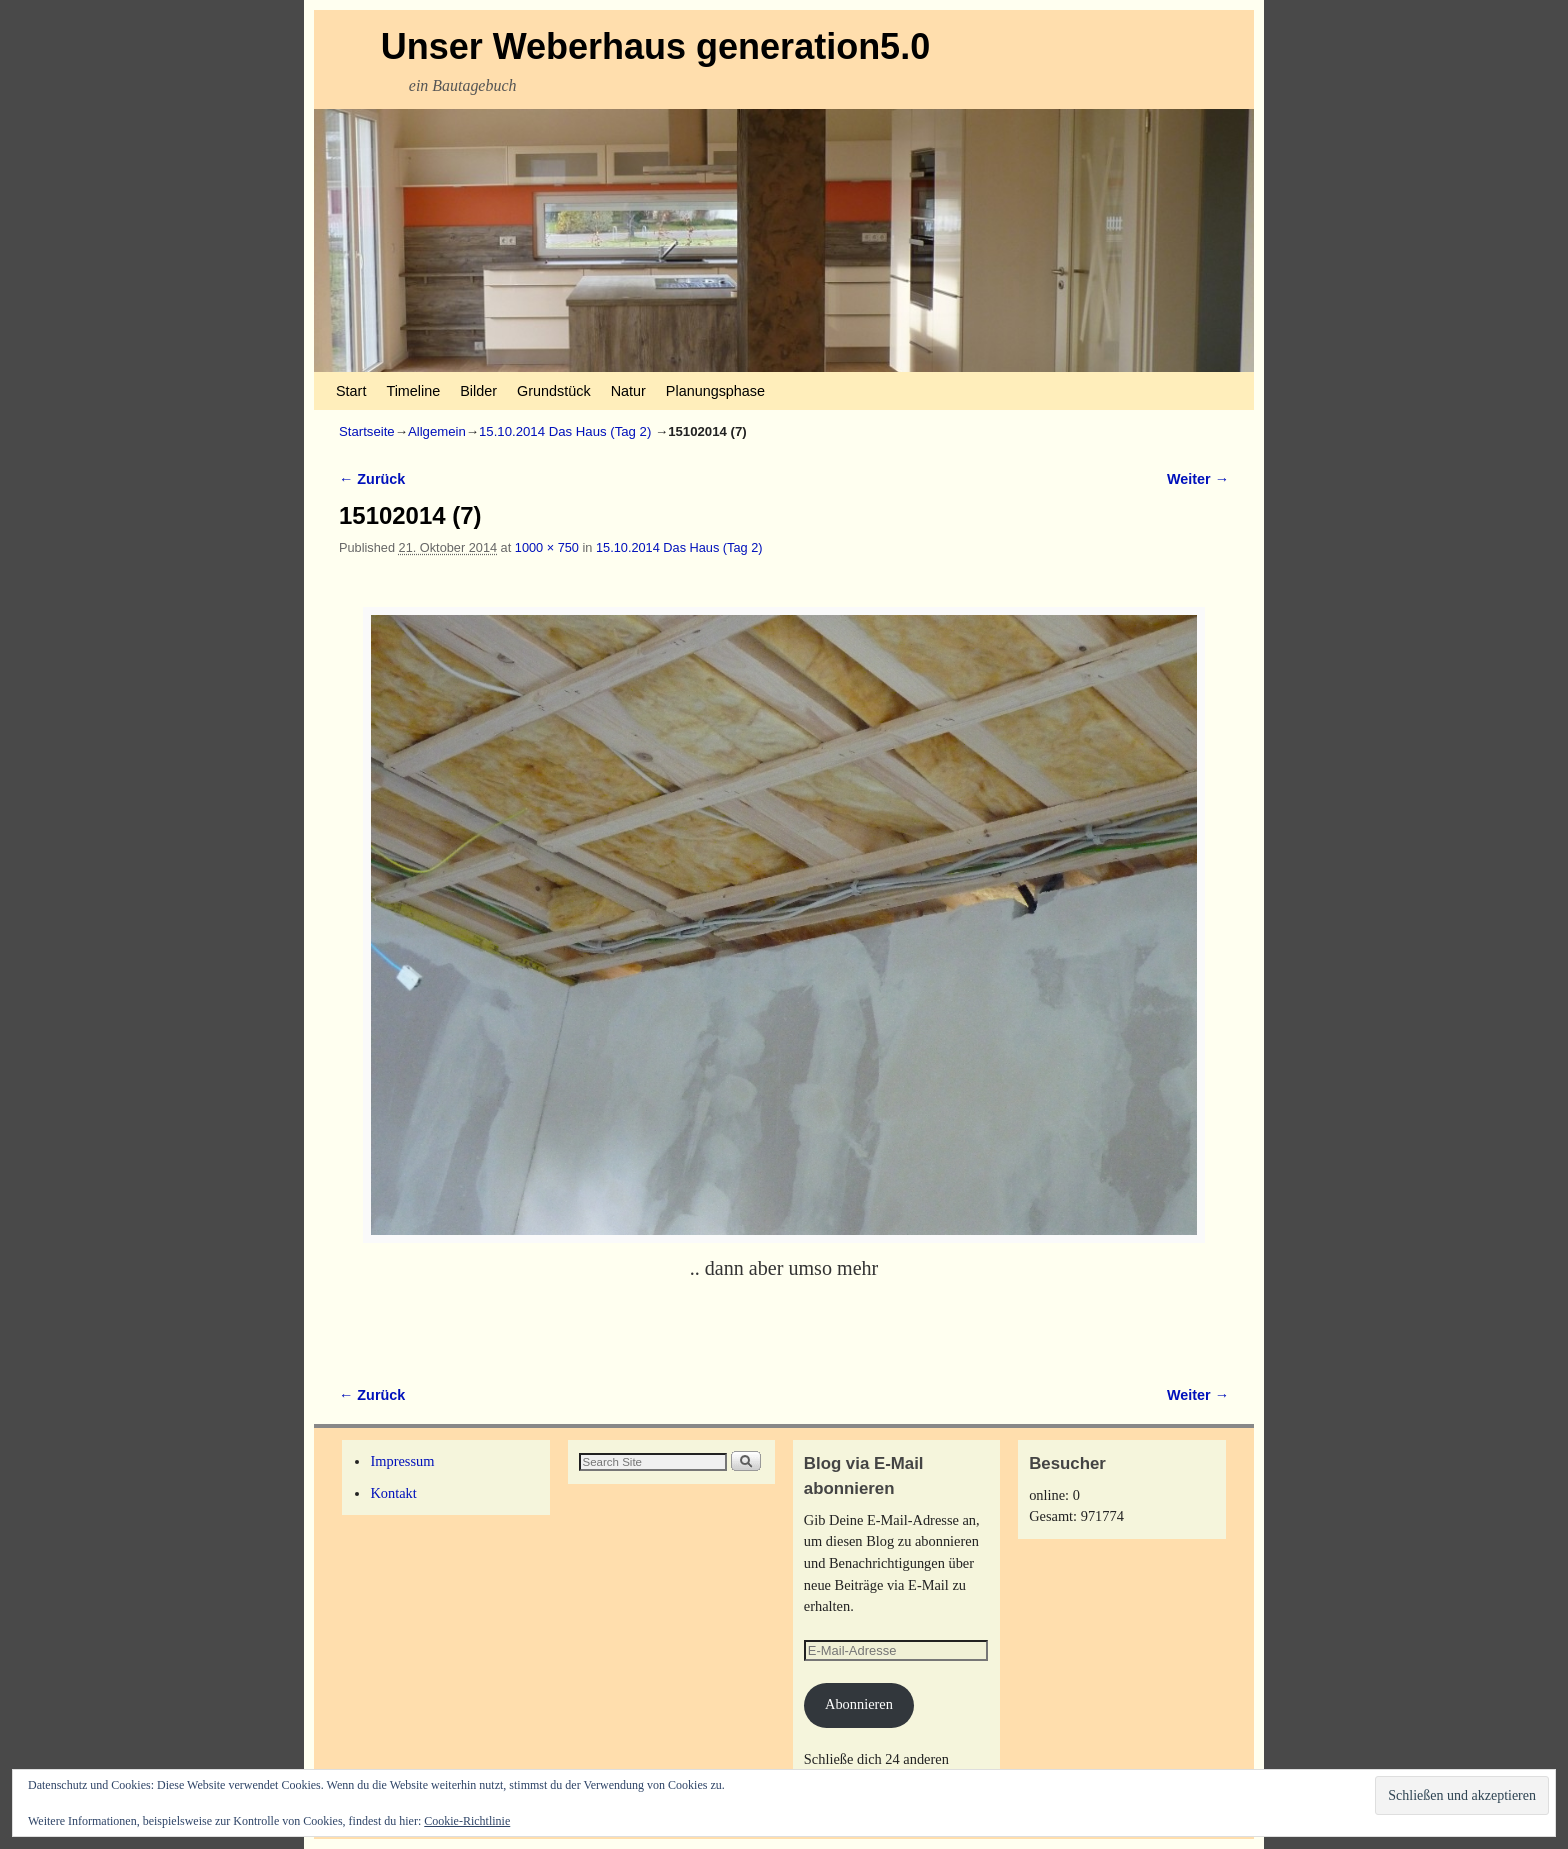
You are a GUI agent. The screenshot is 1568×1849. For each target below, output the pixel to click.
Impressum (402, 1461)
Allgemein (437, 431)
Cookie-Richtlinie (467, 1821)
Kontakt (393, 1493)
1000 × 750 (547, 547)
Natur (628, 391)
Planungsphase (715, 391)
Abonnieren (859, 1704)
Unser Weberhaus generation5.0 (656, 46)
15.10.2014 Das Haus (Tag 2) (565, 431)
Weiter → (1198, 479)
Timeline (413, 391)
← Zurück (372, 479)
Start (351, 391)
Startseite (367, 431)
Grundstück (554, 391)
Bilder (478, 391)
